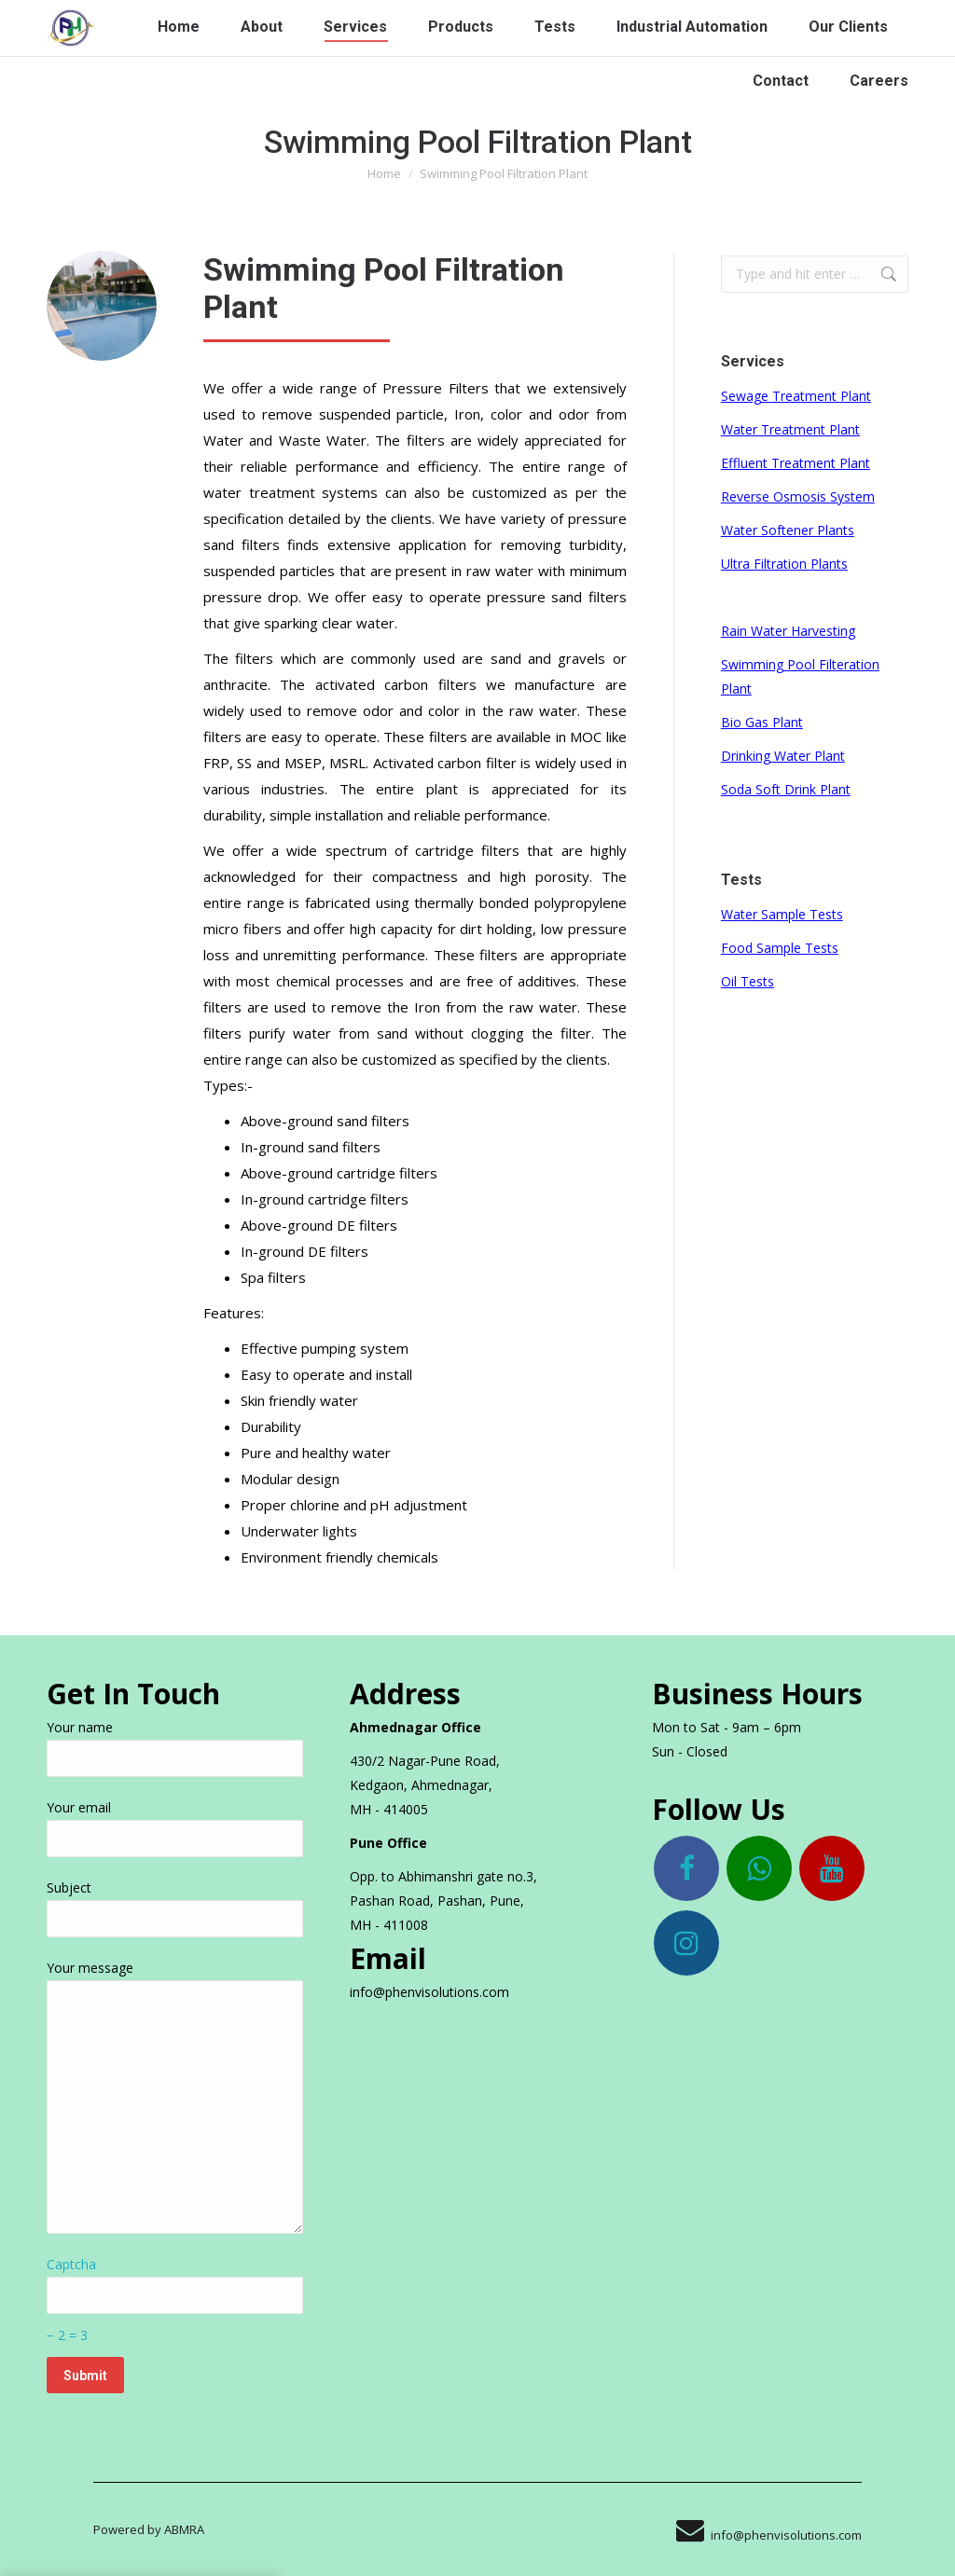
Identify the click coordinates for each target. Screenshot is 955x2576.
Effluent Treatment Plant (795, 463)
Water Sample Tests (782, 914)
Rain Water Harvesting (788, 631)
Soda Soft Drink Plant (786, 789)
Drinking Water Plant (783, 756)
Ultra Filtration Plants (784, 563)
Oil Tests (747, 981)
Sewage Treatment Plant (796, 396)
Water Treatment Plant (790, 429)
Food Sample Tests (779, 948)
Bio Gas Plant (762, 722)
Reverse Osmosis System (798, 496)
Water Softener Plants (787, 530)
